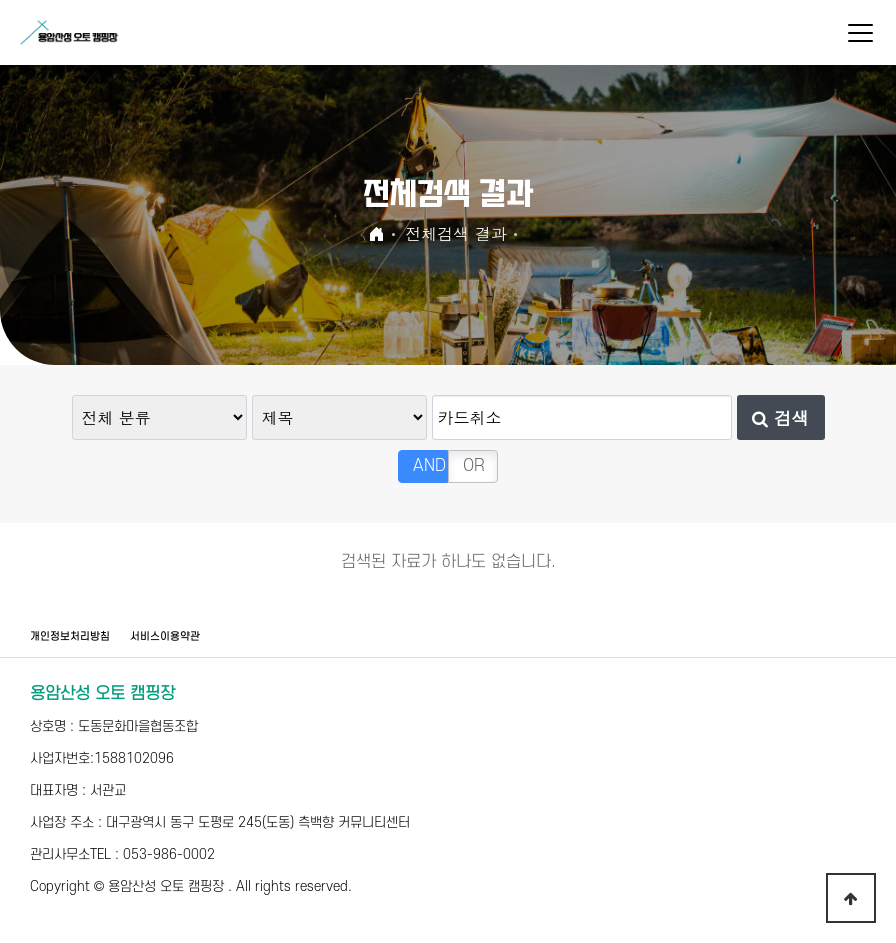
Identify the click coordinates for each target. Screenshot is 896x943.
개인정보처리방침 (70, 637)
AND (429, 466)
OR (474, 466)
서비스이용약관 (165, 637)
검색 (780, 417)
